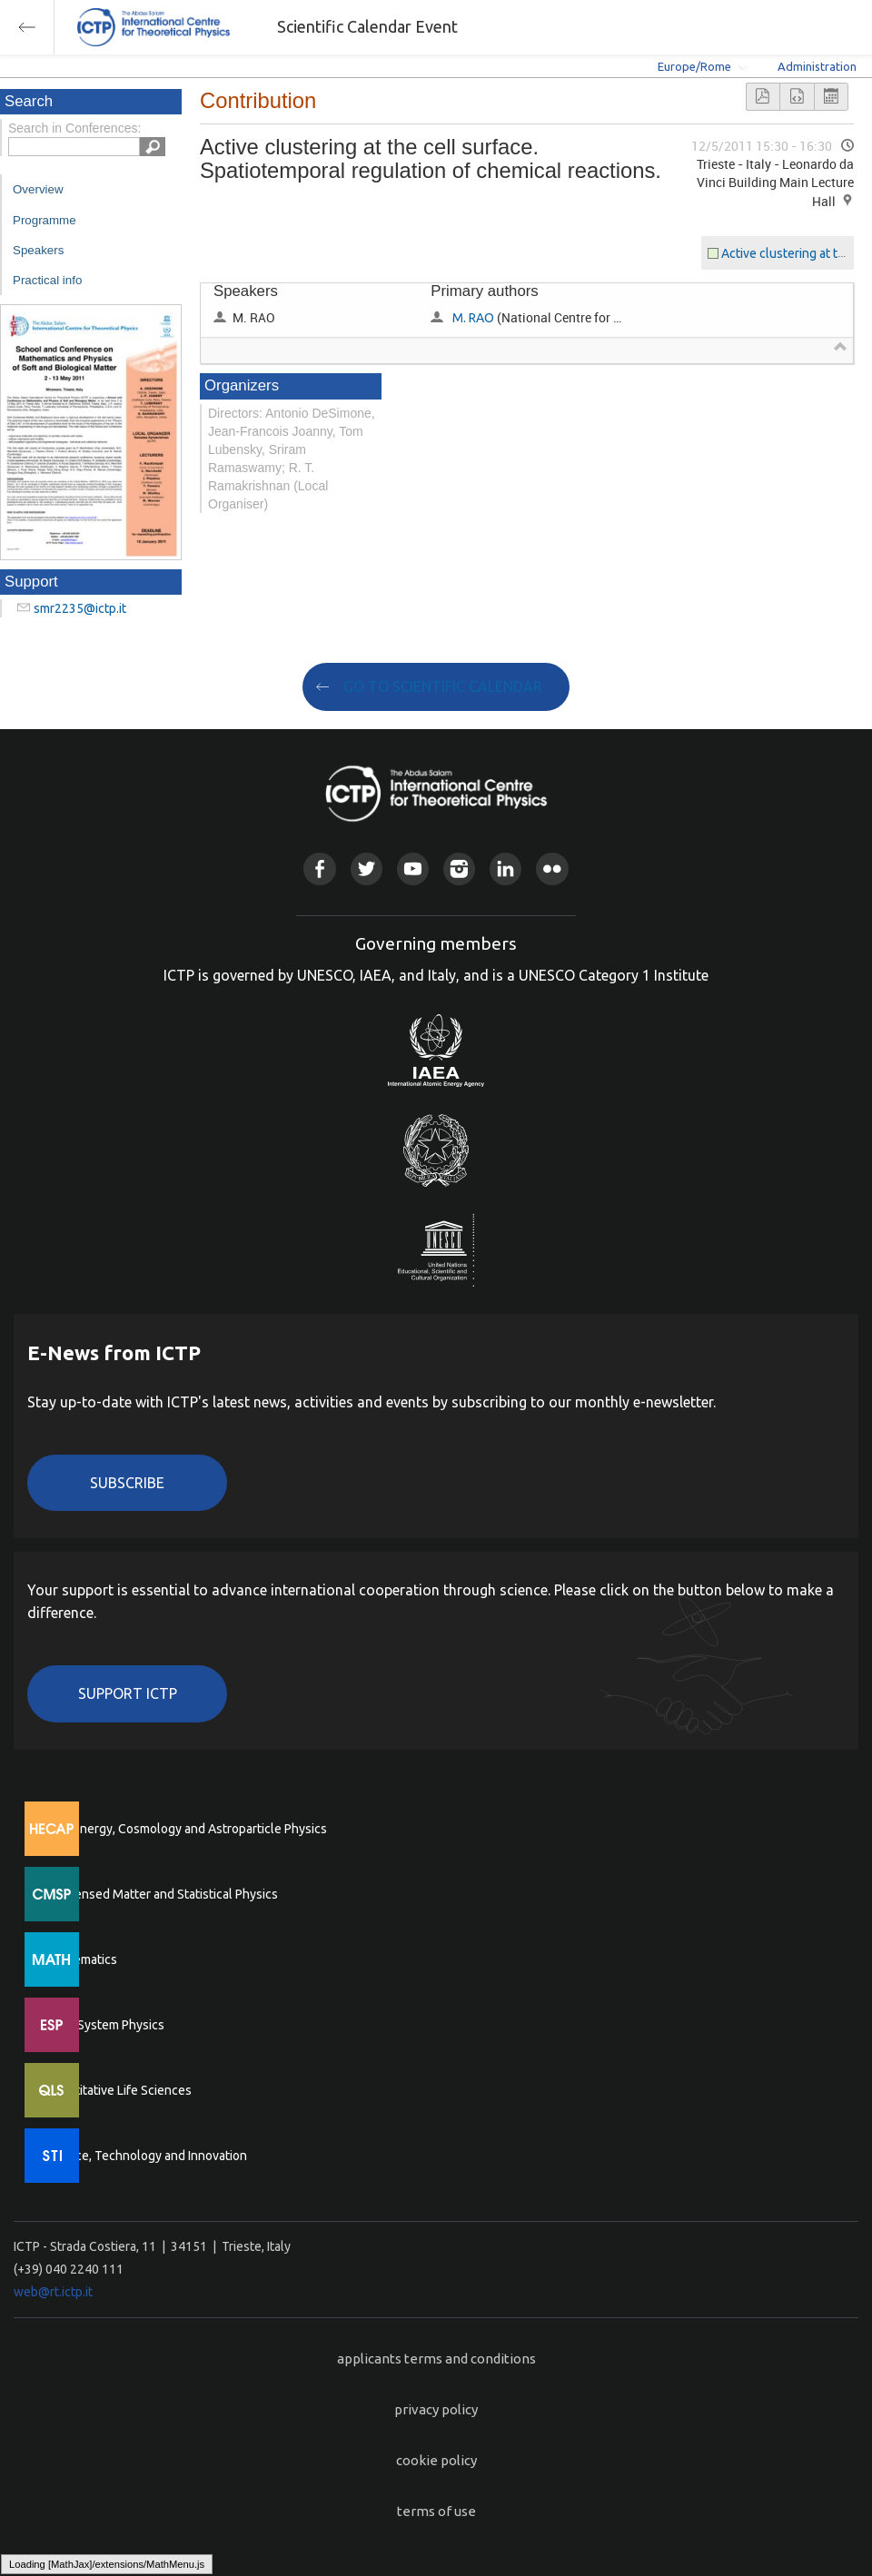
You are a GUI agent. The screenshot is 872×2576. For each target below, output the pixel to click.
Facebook (319, 868)
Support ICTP (127, 1693)
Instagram (459, 868)
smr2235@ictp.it (80, 608)
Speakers (38, 250)
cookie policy (436, 2460)
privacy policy (436, 2409)
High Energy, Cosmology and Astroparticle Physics (186, 1828)
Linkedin (505, 868)
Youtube (413, 868)
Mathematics (81, 1959)
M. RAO (473, 318)
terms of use (436, 2511)
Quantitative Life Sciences (118, 2090)
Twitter (366, 868)
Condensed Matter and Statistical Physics (161, 1894)
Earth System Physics (104, 2025)
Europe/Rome (694, 66)
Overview (38, 189)
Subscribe (127, 1483)
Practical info (47, 280)
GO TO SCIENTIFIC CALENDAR (442, 686)
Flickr (552, 868)
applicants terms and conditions (436, 2358)
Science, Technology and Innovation (146, 2155)
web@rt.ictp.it (53, 2292)
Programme (44, 220)
